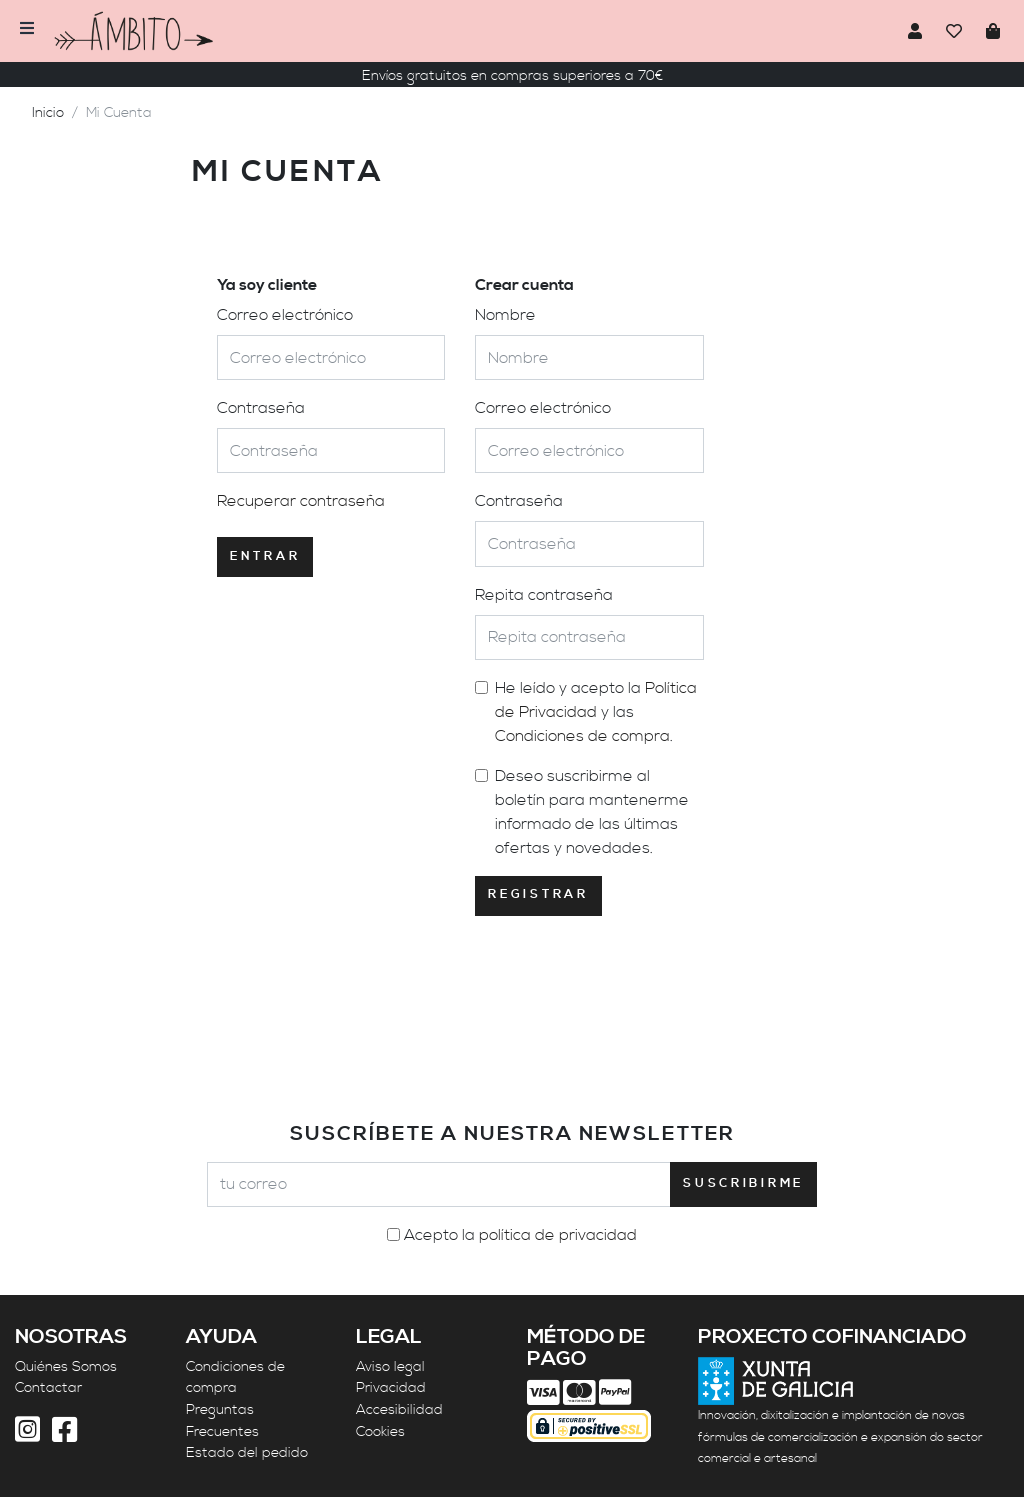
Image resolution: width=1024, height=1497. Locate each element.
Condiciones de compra (582, 736)
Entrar (265, 556)
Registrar (538, 894)
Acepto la (520, 1235)
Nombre (505, 315)
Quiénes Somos (66, 1367)
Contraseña (261, 408)
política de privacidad (558, 1235)
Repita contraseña (544, 595)
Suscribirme (743, 1183)
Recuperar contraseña (301, 501)
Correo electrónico (285, 315)
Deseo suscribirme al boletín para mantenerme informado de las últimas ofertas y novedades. (592, 812)
